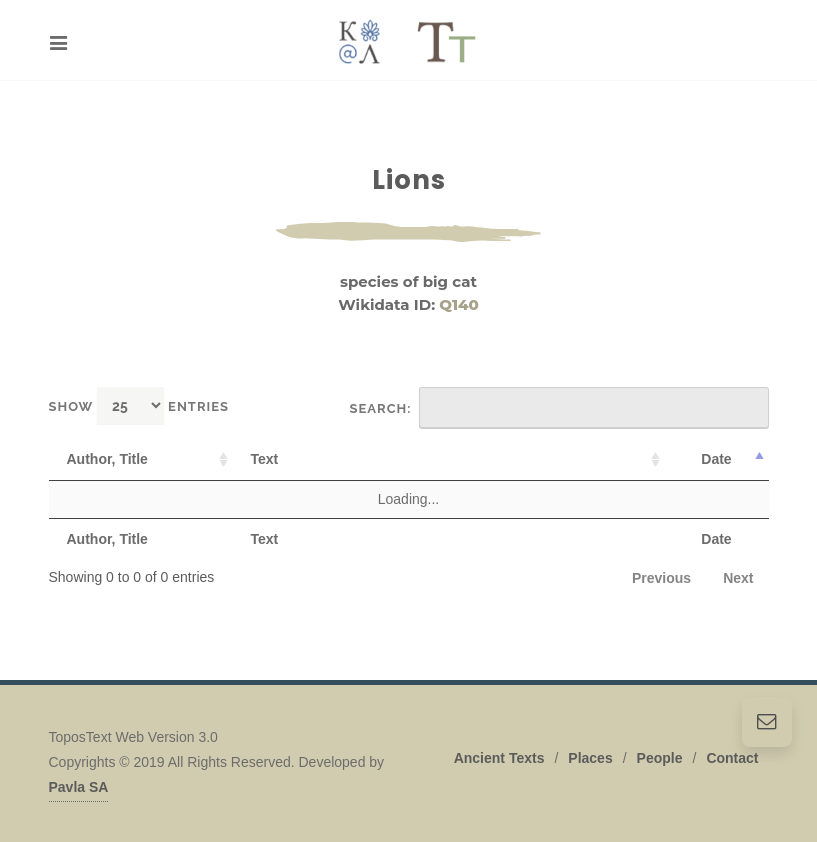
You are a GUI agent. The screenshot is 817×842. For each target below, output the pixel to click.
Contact (732, 758)
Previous (661, 578)
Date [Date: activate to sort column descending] (716, 459)
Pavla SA (79, 787)
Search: (559, 408)
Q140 (458, 304)
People (660, 758)
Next (738, 578)
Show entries (139, 405)
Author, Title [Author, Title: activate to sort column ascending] (107, 459)
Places (590, 758)
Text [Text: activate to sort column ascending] (265, 459)
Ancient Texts (499, 758)
